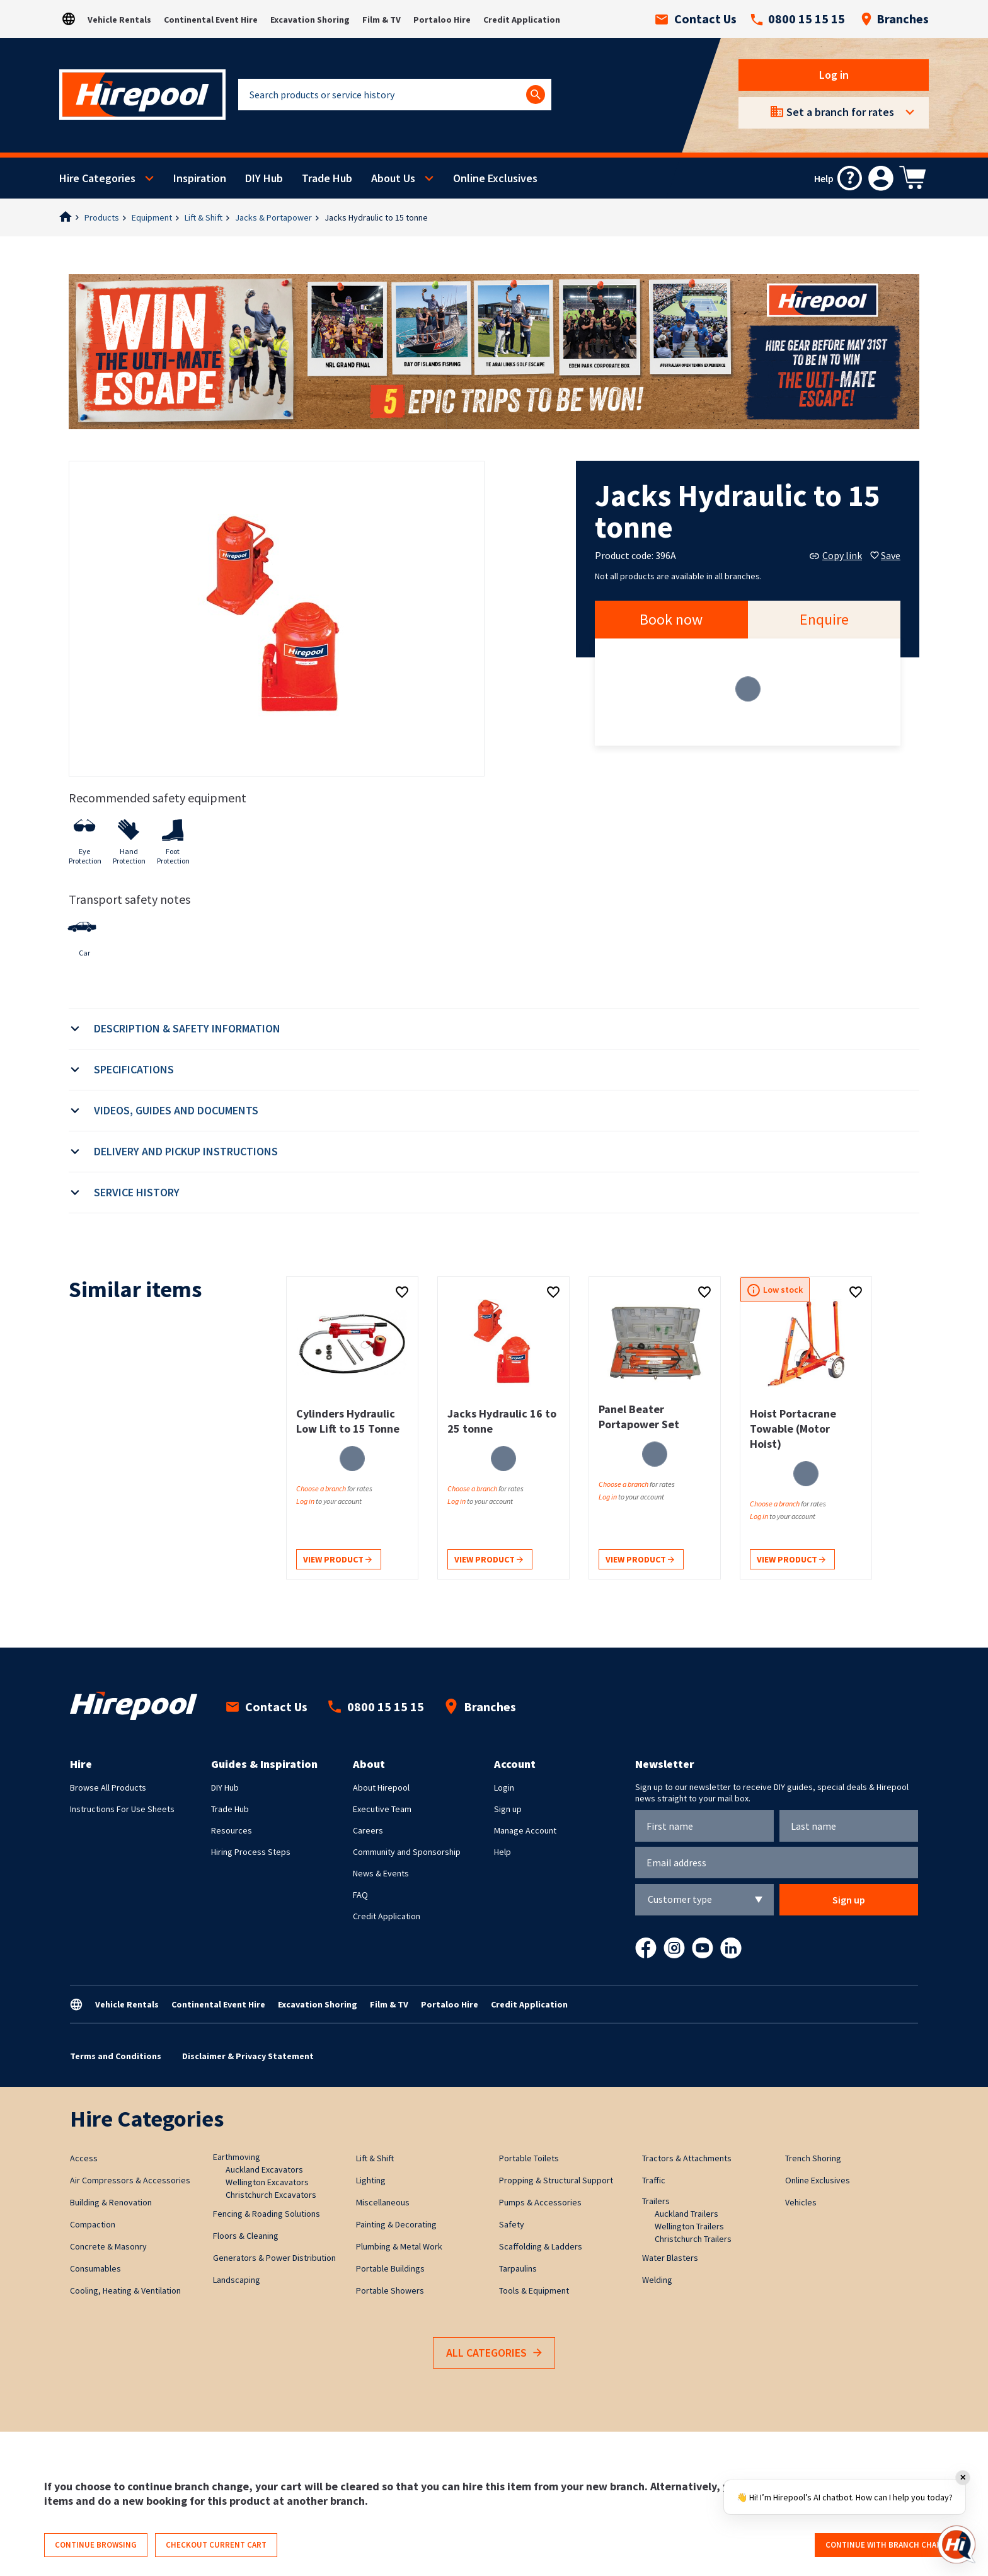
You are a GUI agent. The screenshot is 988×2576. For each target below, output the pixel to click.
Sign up (508, 1809)
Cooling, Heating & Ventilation (125, 2290)
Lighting (371, 2180)
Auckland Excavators (264, 2169)
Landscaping (236, 2279)
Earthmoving (236, 2157)
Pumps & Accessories (540, 2202)
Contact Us (696, 19)
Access (84, 2158)
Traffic (653, 2180)
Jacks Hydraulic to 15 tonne (376, 217)
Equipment (152, 217)
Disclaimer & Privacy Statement (248, 2056)
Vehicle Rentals (119, 19)
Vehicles (801, 2202)
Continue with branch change (888, 2544)
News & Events (381, 1873)
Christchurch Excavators (271, 2194)
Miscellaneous (383, 2202)
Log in (834, 74)
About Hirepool (381, 1787)
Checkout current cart (216, 2544)
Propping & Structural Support (556, 2180)
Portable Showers (390, 2290)
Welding (657, 2279)
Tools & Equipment (534, 2290)
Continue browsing (96, 2544)
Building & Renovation (111, 2202)
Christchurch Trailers (693, 2238)
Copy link (836, 555)
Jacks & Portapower (273, 217)
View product (337, 1560)
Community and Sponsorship (407, 1851)
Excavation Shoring (310, 19)
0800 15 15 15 (797, 19)
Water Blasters (670, 2257)
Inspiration (199, 178)
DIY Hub (264, 178)
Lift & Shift (203, 217)
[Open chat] (956, 2544)
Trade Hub (327, 178)
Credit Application (521, 19)
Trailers (656, 2201)
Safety (511, 2224)
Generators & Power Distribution (274, 2257)
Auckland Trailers (686, 2213)
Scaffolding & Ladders (540, 2246)
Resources (231, 1830)
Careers (368, 1830)
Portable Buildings (390, 2268)
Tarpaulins (518, 2268)
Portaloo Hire (442, 19)
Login (504, 1787)
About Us (393, 178)
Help (502, 1851)
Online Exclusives (495, 178)
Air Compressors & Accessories (130, 2180)
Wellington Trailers (689, 2226)
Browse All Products (108, 1787)
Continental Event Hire (211, 19)
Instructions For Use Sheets (122, 1809)
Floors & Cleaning (246, 2235)
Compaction (92, 2224)
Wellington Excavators (267, 2182)
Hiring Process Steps (250, 1851)
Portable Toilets (529, 2158)
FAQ (360, 1894)
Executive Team (382, 1809)
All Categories (494, 2353)
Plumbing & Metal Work (399, 2246)
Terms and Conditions (115, 2056)
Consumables (95, 2268)
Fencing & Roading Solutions (266, 2213)
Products (101, 217)
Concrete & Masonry (108, 2246)
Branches (895, 19)
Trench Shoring (813, 2158)
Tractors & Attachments (687, 2158)
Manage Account (525, 1830)
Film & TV (381, 19)
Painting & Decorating (396, 2224)
